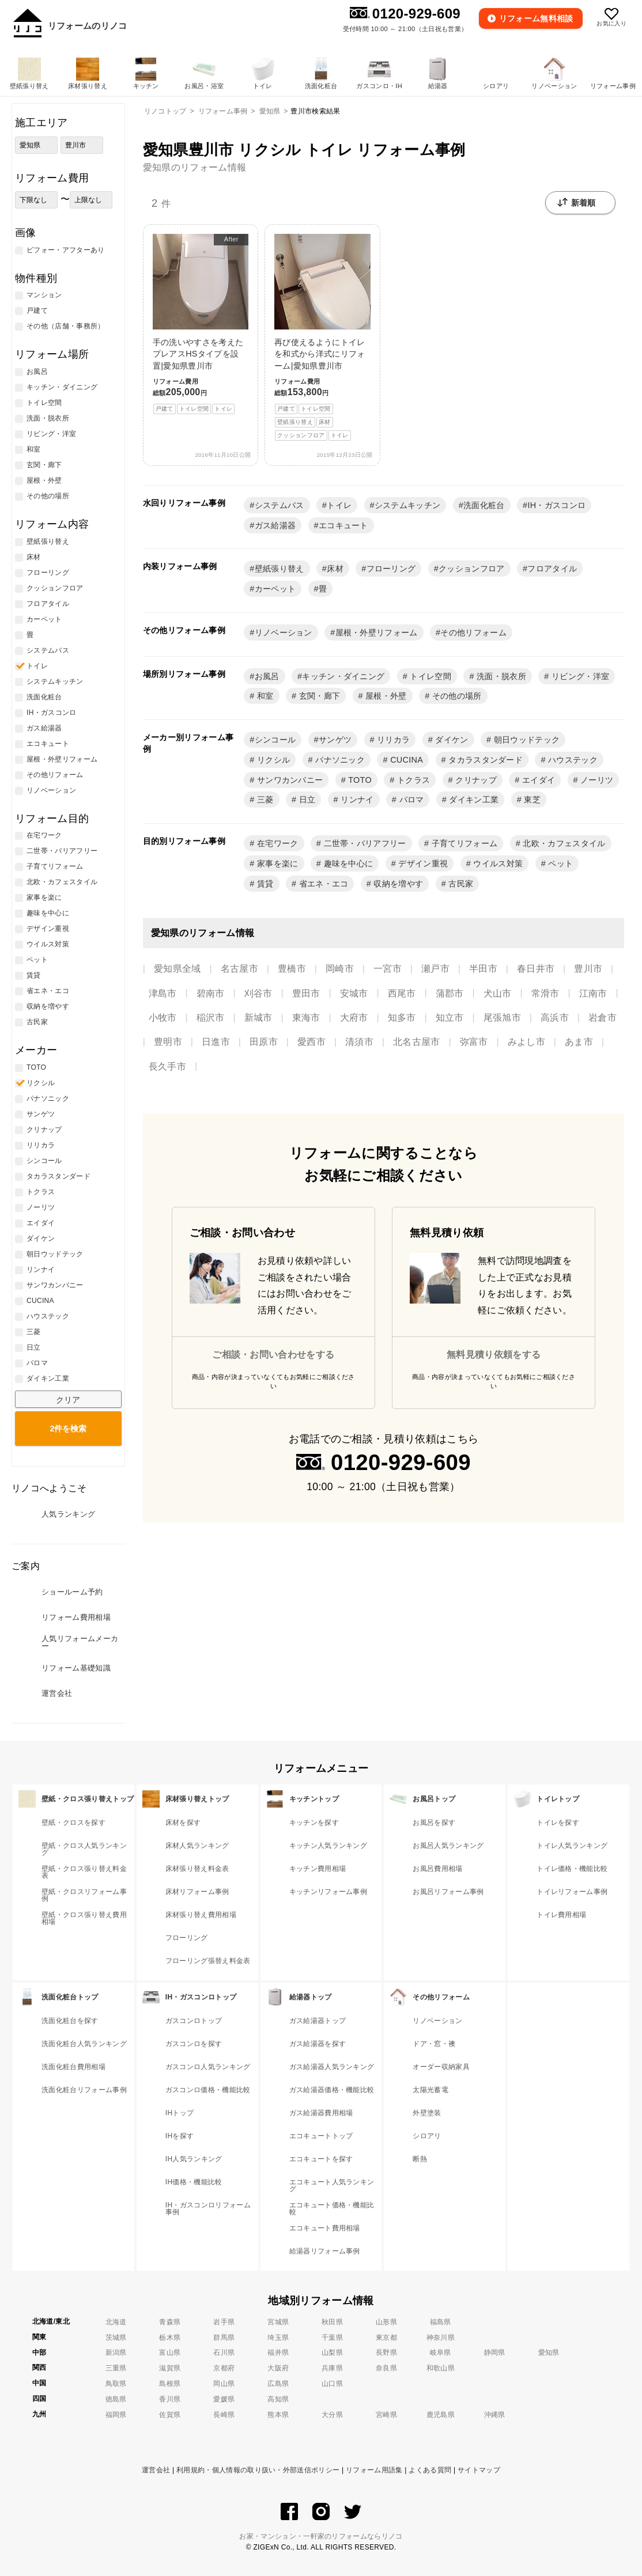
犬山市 (498, 993)
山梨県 (332, 2352)
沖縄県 (494, 2414)
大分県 (332, 2414)
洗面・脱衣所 (500, 676)
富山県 (169, 2352)
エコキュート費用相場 (324, 2228)
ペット (559, 863)
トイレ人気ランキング (572, 1846)
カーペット (275, 588)
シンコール (275, 739)
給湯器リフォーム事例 (324, 2251)
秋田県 (332, 2322)
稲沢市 (211, 1017)
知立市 (450, 1017)
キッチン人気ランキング (328, 1846)
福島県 (440, 2322)
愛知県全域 (177, 968)
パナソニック (339, 759)
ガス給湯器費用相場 (321, 2113)
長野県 (386, 2352)
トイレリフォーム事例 (572, 1892)
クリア (68, 1399)
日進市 (216, 1042)
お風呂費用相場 (437, 1869)
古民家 (459, 883)
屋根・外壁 (385, 695)
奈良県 (386, 2368)
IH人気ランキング (193, 2159)
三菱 (264, 799)
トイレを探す (558, 1823)
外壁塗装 (427, 2113)
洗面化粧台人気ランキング (84, 2044)
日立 (305, 799)
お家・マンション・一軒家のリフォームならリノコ (320, 2536)
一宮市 (387, 968)
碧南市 (211, 993)
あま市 (579, 1042)
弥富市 (474, 1042)
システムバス (279, 505)
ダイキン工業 (473, 799)
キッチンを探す (314, 1823)
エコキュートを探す (321, 2159)
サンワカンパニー (289, 780)
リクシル (272, 759)
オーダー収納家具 (441, 2067)
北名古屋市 (416, 1042)
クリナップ (475, 780)
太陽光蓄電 (430, 2090)
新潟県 (116, 2352)
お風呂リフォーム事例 (448, 1892)
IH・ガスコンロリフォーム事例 (208, 2208)
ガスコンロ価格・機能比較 (208, 2090)
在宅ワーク (277, 843)
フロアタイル (552, 568)
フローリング (391, 568)
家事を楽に (277, 863)
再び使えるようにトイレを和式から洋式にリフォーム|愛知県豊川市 (322, 337)
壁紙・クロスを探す (73, 1823)
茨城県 (116, 2337)
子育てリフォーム (463, 843)
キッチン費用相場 (317, 1869)
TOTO (359, 780)
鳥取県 (116, 2383)
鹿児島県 (440, 2414)
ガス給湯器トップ (317, 2021)
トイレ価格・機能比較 (572, 1869)
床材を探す (183, 1823)
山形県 (386, 2322)
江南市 (593, 993)
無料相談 (538, 18)
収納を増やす (397, 883)
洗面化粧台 (484, 505)
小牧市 (163, 1017)
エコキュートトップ (321, 2136)
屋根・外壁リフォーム (376, 632)
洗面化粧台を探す (70, 2021)
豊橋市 (292, 968)
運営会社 (156, 2470)
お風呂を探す (434, 1823)
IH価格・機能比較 (193, 2182)
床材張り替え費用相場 (200, 1915)
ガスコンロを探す (193, 2044)
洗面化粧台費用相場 (73, 2067)
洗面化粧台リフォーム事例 (84, 2090)
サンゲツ (335, 739)
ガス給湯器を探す (317, 2044)
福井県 (278, 2352)
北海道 (116, 2322)
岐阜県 (440, 2352)
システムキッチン (408, 505)
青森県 (169, 2322)
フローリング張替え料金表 (208, 1961)
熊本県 (278, 2414)
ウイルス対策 (497, 863)
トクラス (412, 780)
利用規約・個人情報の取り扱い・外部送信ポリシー (257, 2470)
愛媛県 (224, 2399)
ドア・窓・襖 (434, 2044)
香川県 (169, 2399)
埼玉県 (278, 2337)
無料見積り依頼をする (494, 1354)
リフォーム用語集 (374, 2470)
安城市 (354, 993)
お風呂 (267, 676)
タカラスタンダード (484, 759)
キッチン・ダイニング (343, 676)
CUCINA (405, 759)
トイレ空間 (429, 676)
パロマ (410, 799)
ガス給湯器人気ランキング (332, 2067)
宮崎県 (386, 2414)
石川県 (224, 2352)
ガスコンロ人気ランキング (208, 2067)
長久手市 (167, 1066)
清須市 (359, 1042)
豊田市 (306, 993)
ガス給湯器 (275, 525)
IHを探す (179, 2136)
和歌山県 (440, 2368)
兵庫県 (332, 2368)
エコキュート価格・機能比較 (332, 2208)
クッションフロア (472, 568)
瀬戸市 (435, 968)
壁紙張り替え (279, 568)
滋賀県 (169, 2368)
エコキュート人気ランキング (332, 2185)
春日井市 (535, 968)
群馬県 (224, 2337)
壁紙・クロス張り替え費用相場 (84, 1918)
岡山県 (224, 2383)
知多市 (402, 1017)
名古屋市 (239, 968)
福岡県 (116, 2414)
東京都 (386, 2337)
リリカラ (392, 739)
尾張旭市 (502, 1017)
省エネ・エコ (322, 883)
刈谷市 (258, 993)
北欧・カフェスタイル (563, 843)
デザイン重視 (422, 863)
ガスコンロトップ (193, 2021)
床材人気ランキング (197, 1846)
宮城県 (278, 2322)
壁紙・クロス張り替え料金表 (84, 1872)
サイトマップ (479, 2470)
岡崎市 (340, 968)
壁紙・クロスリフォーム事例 (84, 1895)
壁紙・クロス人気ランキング (84, 1849)
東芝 (531, 799)
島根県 (169, 2383)
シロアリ (427, 2136)
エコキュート (343, 525)
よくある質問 (430, 2470)
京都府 (224, 2368)
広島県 (278, 2383)
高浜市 (555, 1017)
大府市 (354, 1017)
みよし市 (526, 1042)
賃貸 (264, 883)
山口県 (332, 2383)
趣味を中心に (347, 863)
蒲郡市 (450, 993)
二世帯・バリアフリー (363, 843)
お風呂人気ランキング (448, 1846)
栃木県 (169, 2337)
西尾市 (402, 993)
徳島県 (116, 2399)
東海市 (306, 1017)
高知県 (278, 2399)
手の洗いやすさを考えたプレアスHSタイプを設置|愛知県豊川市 (200, 324)
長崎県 (224, 2414)
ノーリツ (596, 780)
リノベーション (283, 632)
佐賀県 (169, 2414)
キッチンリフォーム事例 (328, 1892)
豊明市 (168, 1042)
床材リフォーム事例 (197, 1892)
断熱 (420, 2159)
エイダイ (538, 780)
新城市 (258, 1017)
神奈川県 (440, 2337)
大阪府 (278, 2368)
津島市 (163, 993)
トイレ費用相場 (561, 1915)
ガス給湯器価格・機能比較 (332, 2090)
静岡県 (494, 2352)
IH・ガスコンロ (556, 505)
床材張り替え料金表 (197, 1869)
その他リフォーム (473, 632)
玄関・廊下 (318, 695)
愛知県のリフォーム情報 (195, 167)
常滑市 (545, 993)
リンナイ (356, 799)
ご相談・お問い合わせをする (273, 1354)
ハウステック (572, 759)
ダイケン (451, 739)
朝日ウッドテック (525, 739)
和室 (264, 695)
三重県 (116, 2368)
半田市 (483, 968)
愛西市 (311, 1042)
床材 (335, 568)
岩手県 (224, 2322)
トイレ (339, 505)
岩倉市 (602, 1017)
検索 (68, 1428)
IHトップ (179, 2113)
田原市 (264, 1042)
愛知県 (549, 2352)
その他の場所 (455, 695)
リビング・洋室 (579, 676)
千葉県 (332, 2337)
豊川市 (588, 968)
